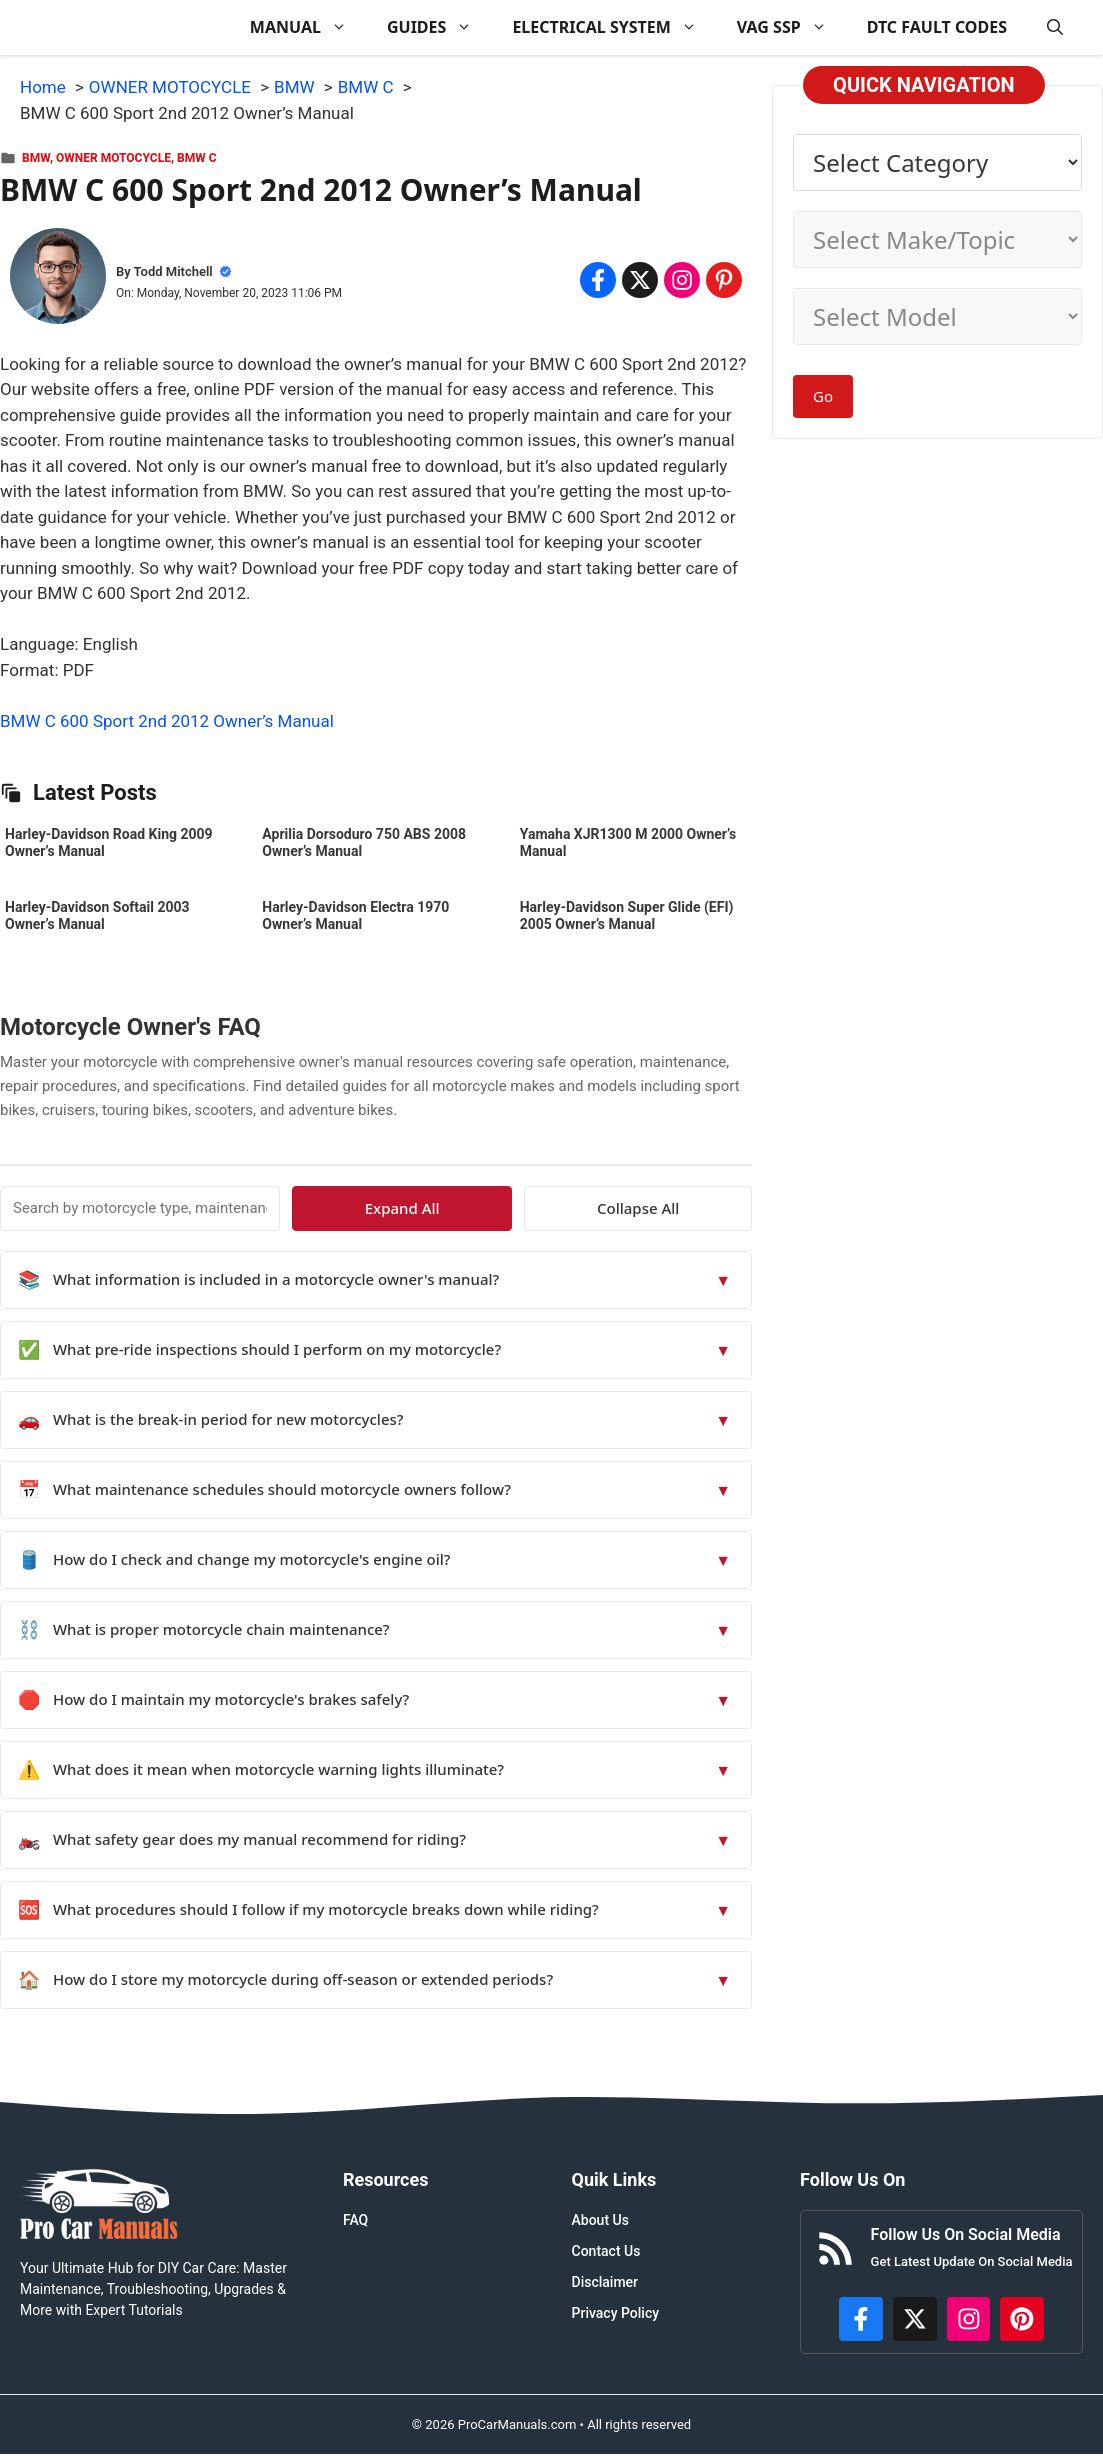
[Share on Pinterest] (724, 280)
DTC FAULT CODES (937, 27)
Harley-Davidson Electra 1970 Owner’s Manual (355, 915)
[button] (1055, 27)
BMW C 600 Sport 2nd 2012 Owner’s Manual (167, 721)
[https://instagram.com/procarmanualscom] (969, 2319)
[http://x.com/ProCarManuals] (915, 2319)
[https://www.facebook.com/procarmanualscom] (861, 2319)
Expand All (569, 1208)
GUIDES (439, 27)
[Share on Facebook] (598, 280)
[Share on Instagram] (682, 280)
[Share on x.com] (640, 280)
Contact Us (606, 2251)
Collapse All (694, 1208)
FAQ (355, 2220)
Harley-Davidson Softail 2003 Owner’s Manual (97, 915)
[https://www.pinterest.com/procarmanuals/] (1022, 2319)
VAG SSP (792, 27)
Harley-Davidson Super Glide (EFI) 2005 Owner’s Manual (627, 915)
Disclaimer (605, 2282)
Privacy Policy (616, 2313)
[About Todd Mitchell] (58, 280)
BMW (36, 158)
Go (823, 396)
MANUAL (308, 27)
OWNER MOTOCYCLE (113, 158)
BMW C (197, 158)
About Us (600, 2220)
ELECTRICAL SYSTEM (614, 27)
